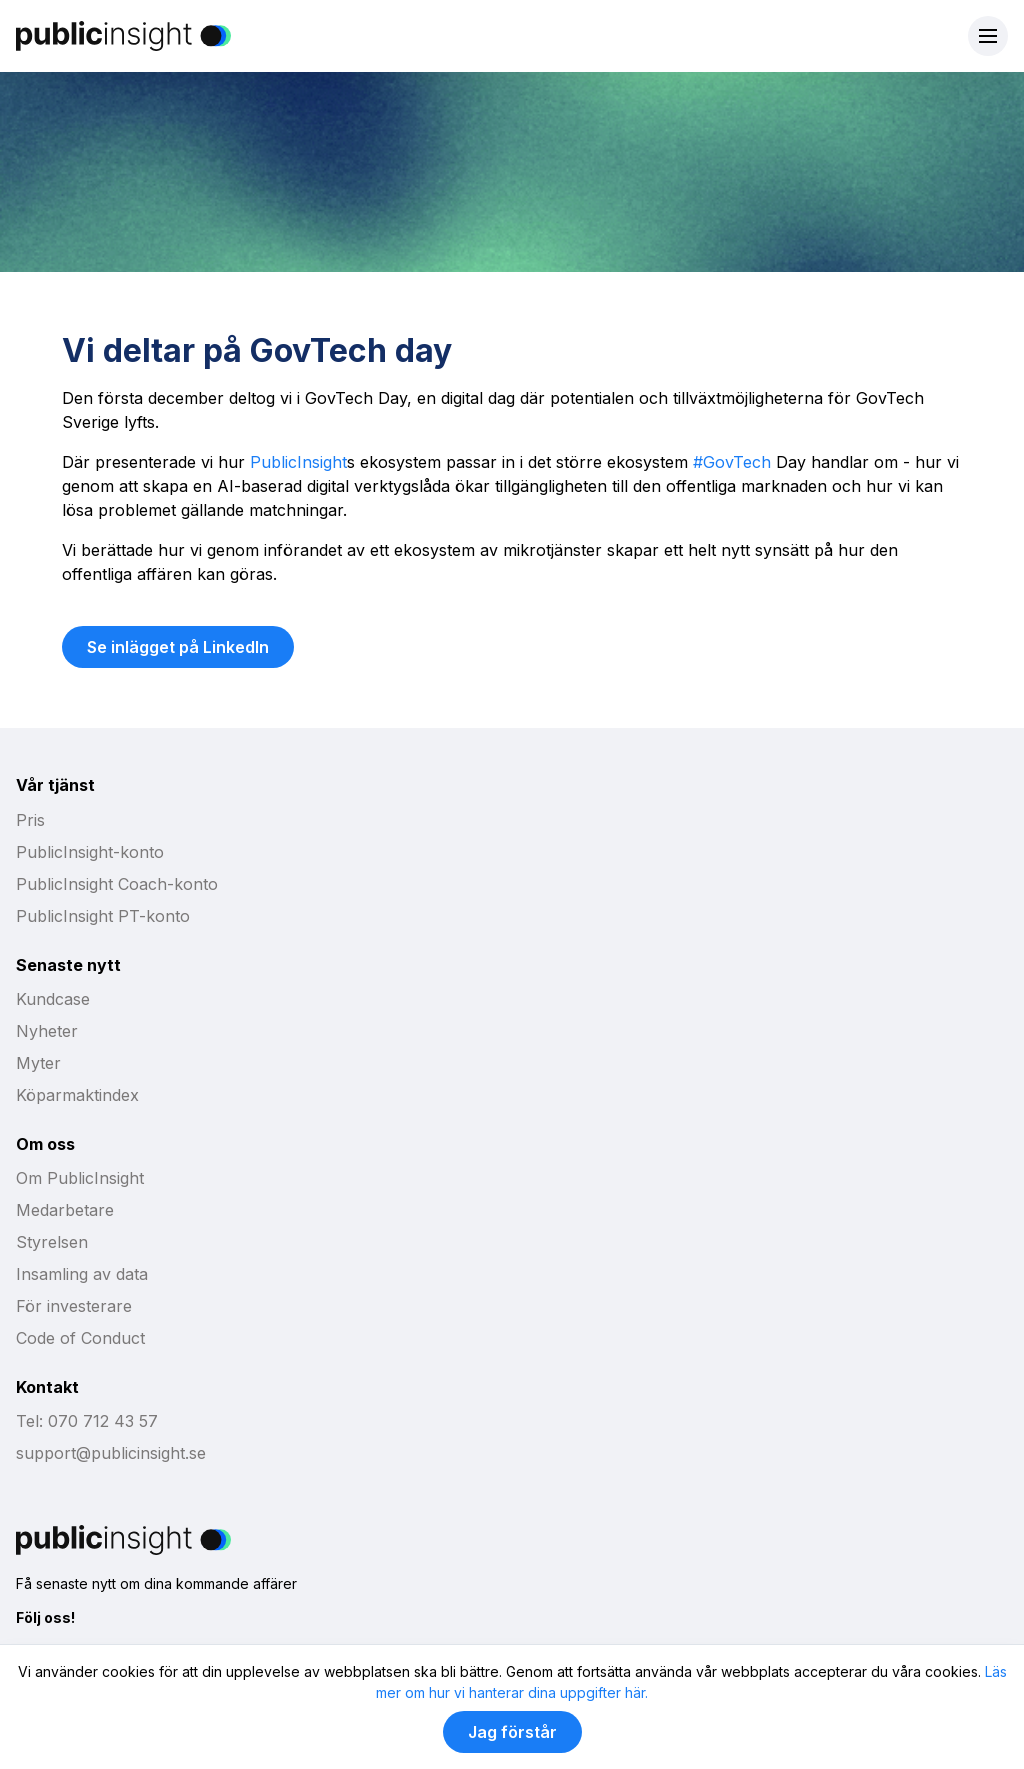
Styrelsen (52, 1242)
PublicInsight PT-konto (103, 916)
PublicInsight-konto (90, 852)
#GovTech (732, 462)
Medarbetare (65, 1210)
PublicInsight (298, 462)
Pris (30, 820)
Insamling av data (82, 1274)
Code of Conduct (80, 1338)
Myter (38, 1063)
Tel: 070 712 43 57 (87, 1421)
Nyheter (47, 1031)
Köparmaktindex (77, 1095)
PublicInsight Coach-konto (117, 884)
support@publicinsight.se (111, 1453)
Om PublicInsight (80, 1178)
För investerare (74, 1306)
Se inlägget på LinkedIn (178, 647)
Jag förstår (512, 1732)
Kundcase (53, 999)
